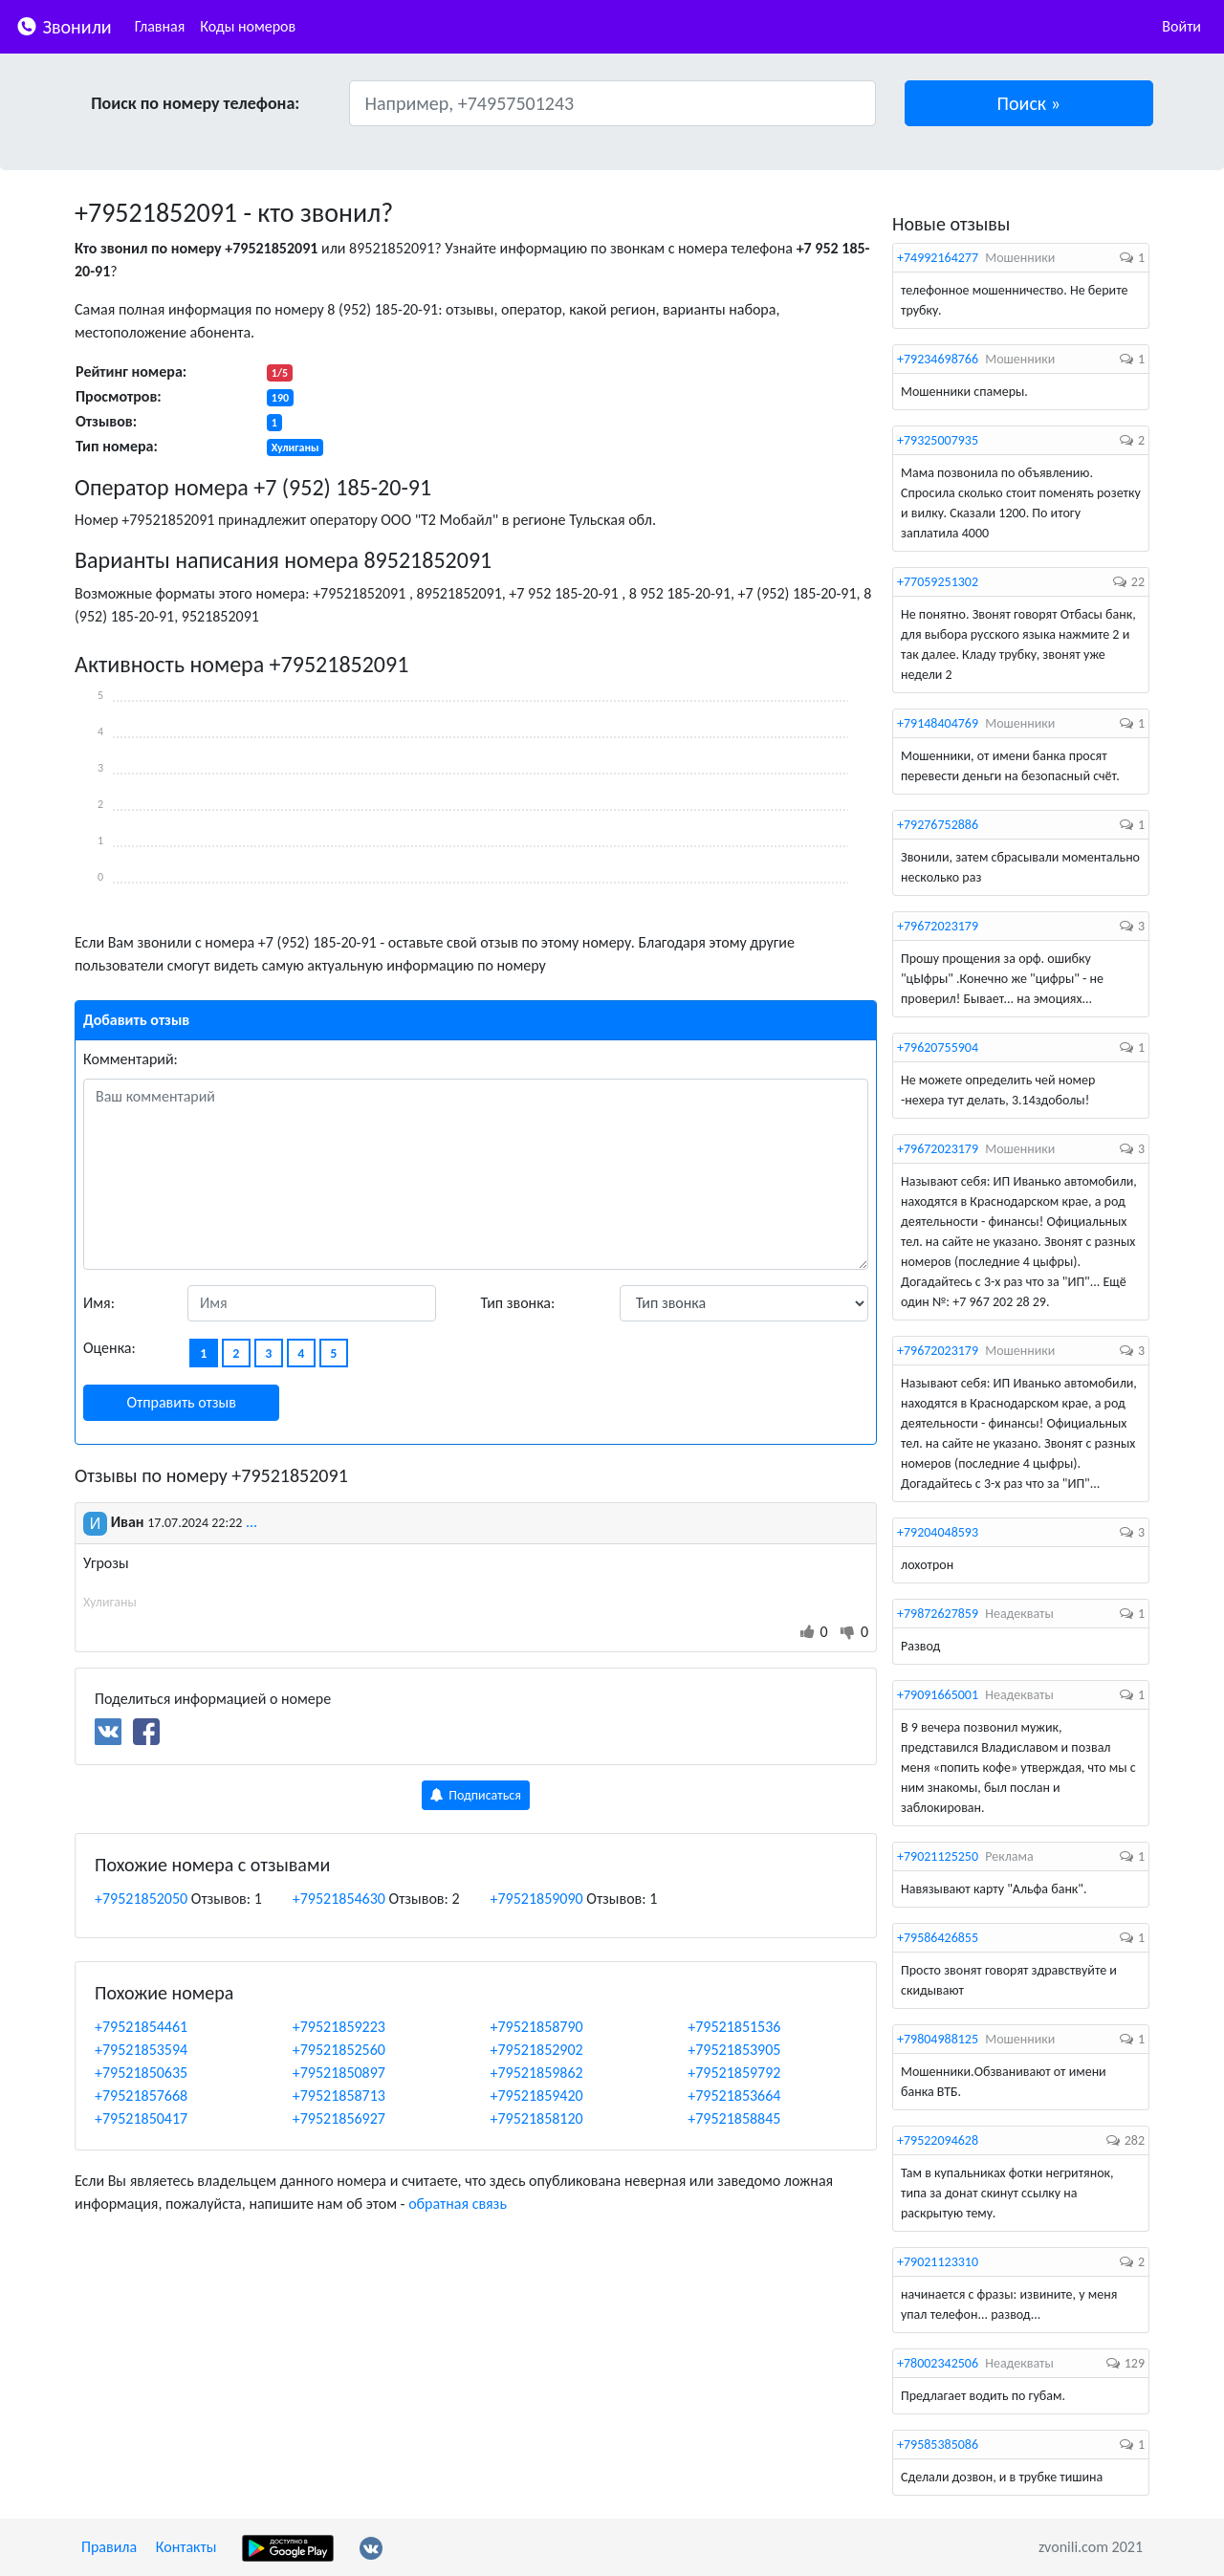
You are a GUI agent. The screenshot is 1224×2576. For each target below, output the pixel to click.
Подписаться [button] (475, 1795)
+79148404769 (937, 723)
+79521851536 (734, 2027)
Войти (1181, 26)
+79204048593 (937, 1532)
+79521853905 (734, 2050)
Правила (109, 2547)
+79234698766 (937, 359)
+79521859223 (339, 2027)
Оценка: (109, 1348)
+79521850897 (339, 2072)
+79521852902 (537, 2050)
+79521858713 (339, 2095)
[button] (1029, 103)
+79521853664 (734, 2095)
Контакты (186, 2547)
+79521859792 (734, 2072)
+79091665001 (937, 1695)
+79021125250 (937, 1856)
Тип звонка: (518, 1303)
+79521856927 (339, 2118)
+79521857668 (141, 2095)
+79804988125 (937, 2039)
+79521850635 (141, 2072)
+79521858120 (537, 2118)
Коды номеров (247, 26)
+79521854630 (339, 1898)
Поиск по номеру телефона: (195, 103)
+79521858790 (537, 2027)
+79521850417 (141, 2118)
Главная (160, 26)
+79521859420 (537, 2095)
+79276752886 (937, 825)
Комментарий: (130, 1059)
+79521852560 (339, 2050)
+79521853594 (141, 2050)
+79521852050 (141, 1898)
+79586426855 (937, 1938)
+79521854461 (141, 2027)
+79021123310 (937, 2262)
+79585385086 (937, 2444)
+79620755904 (937, 1047)
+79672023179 (937, 926)
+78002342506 (937, 2363)
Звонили (63, 25)
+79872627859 (937, 1613)
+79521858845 (734, 2118)
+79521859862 (537, 2072)
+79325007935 (937, 440)
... (251, 1522)
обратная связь (457, 2203)
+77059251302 (937, 582)
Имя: (99, 1303)
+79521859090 (537, 1898)
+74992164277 (937, 258)
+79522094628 (937, 2140)
